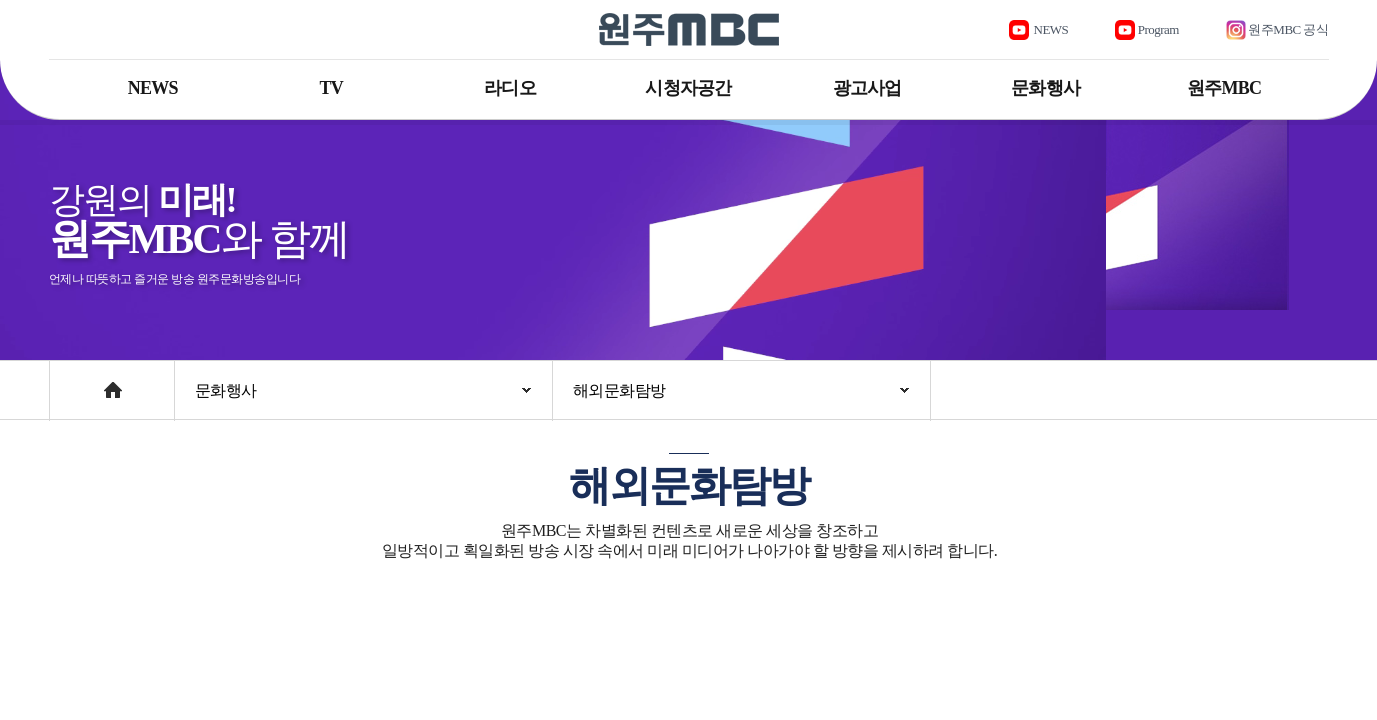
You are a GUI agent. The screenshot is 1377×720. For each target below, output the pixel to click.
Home (68, 380)
